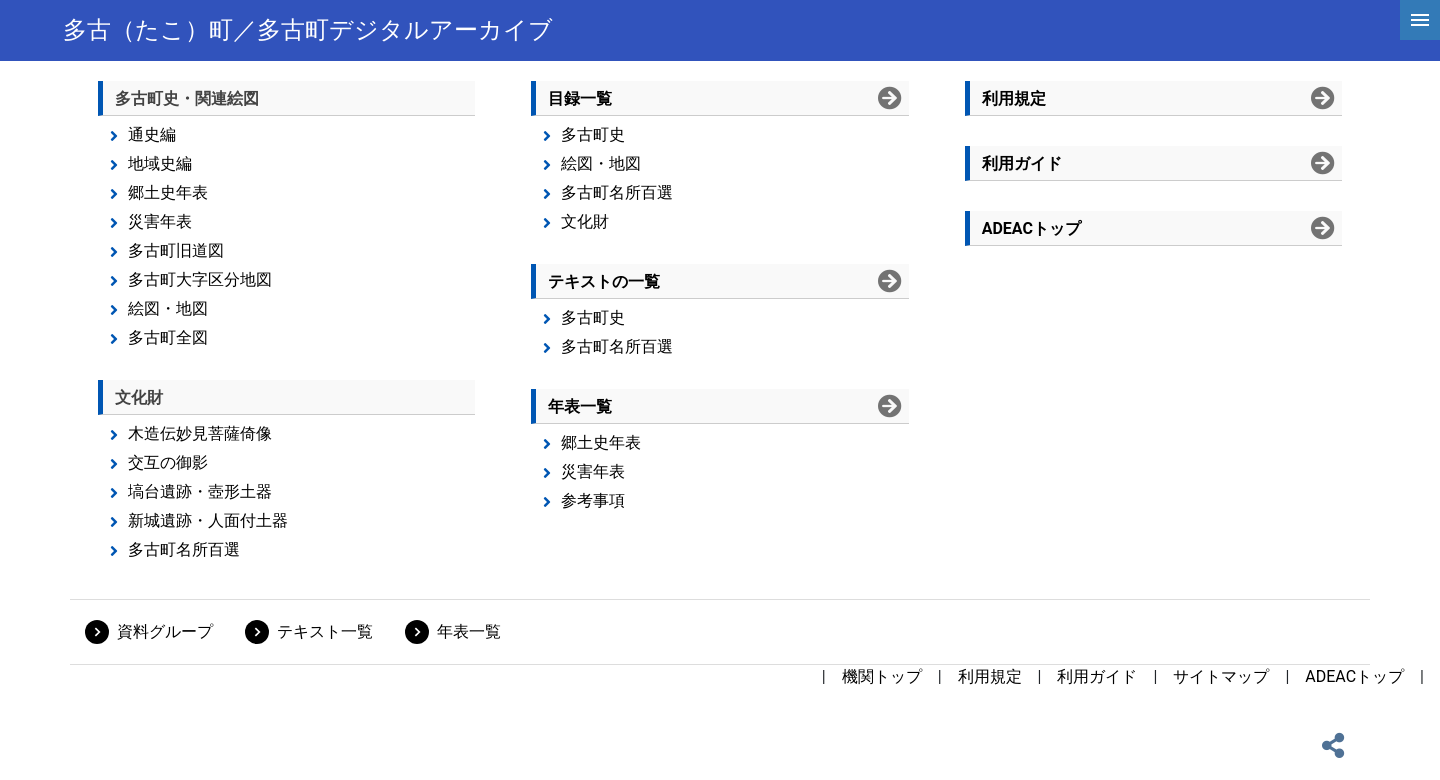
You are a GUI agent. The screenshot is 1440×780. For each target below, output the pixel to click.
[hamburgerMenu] (1420, 20)
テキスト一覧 (325, 631)
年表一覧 (469, 631)
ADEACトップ (1354, 676)
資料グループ (165, 631)
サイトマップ (1221, 676)
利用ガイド (1097, 676)
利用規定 (990, 676)
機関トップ (882, 676)
